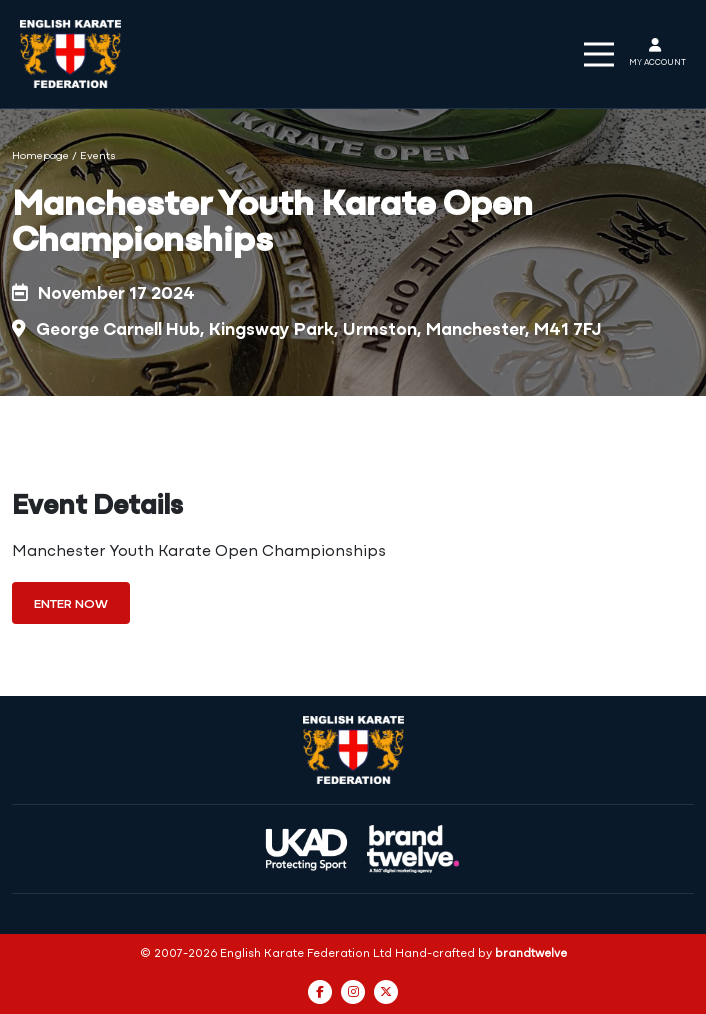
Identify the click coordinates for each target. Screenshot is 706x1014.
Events (98, 156)
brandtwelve (531, 954)
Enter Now (71, 604)
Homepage (40, 156)
